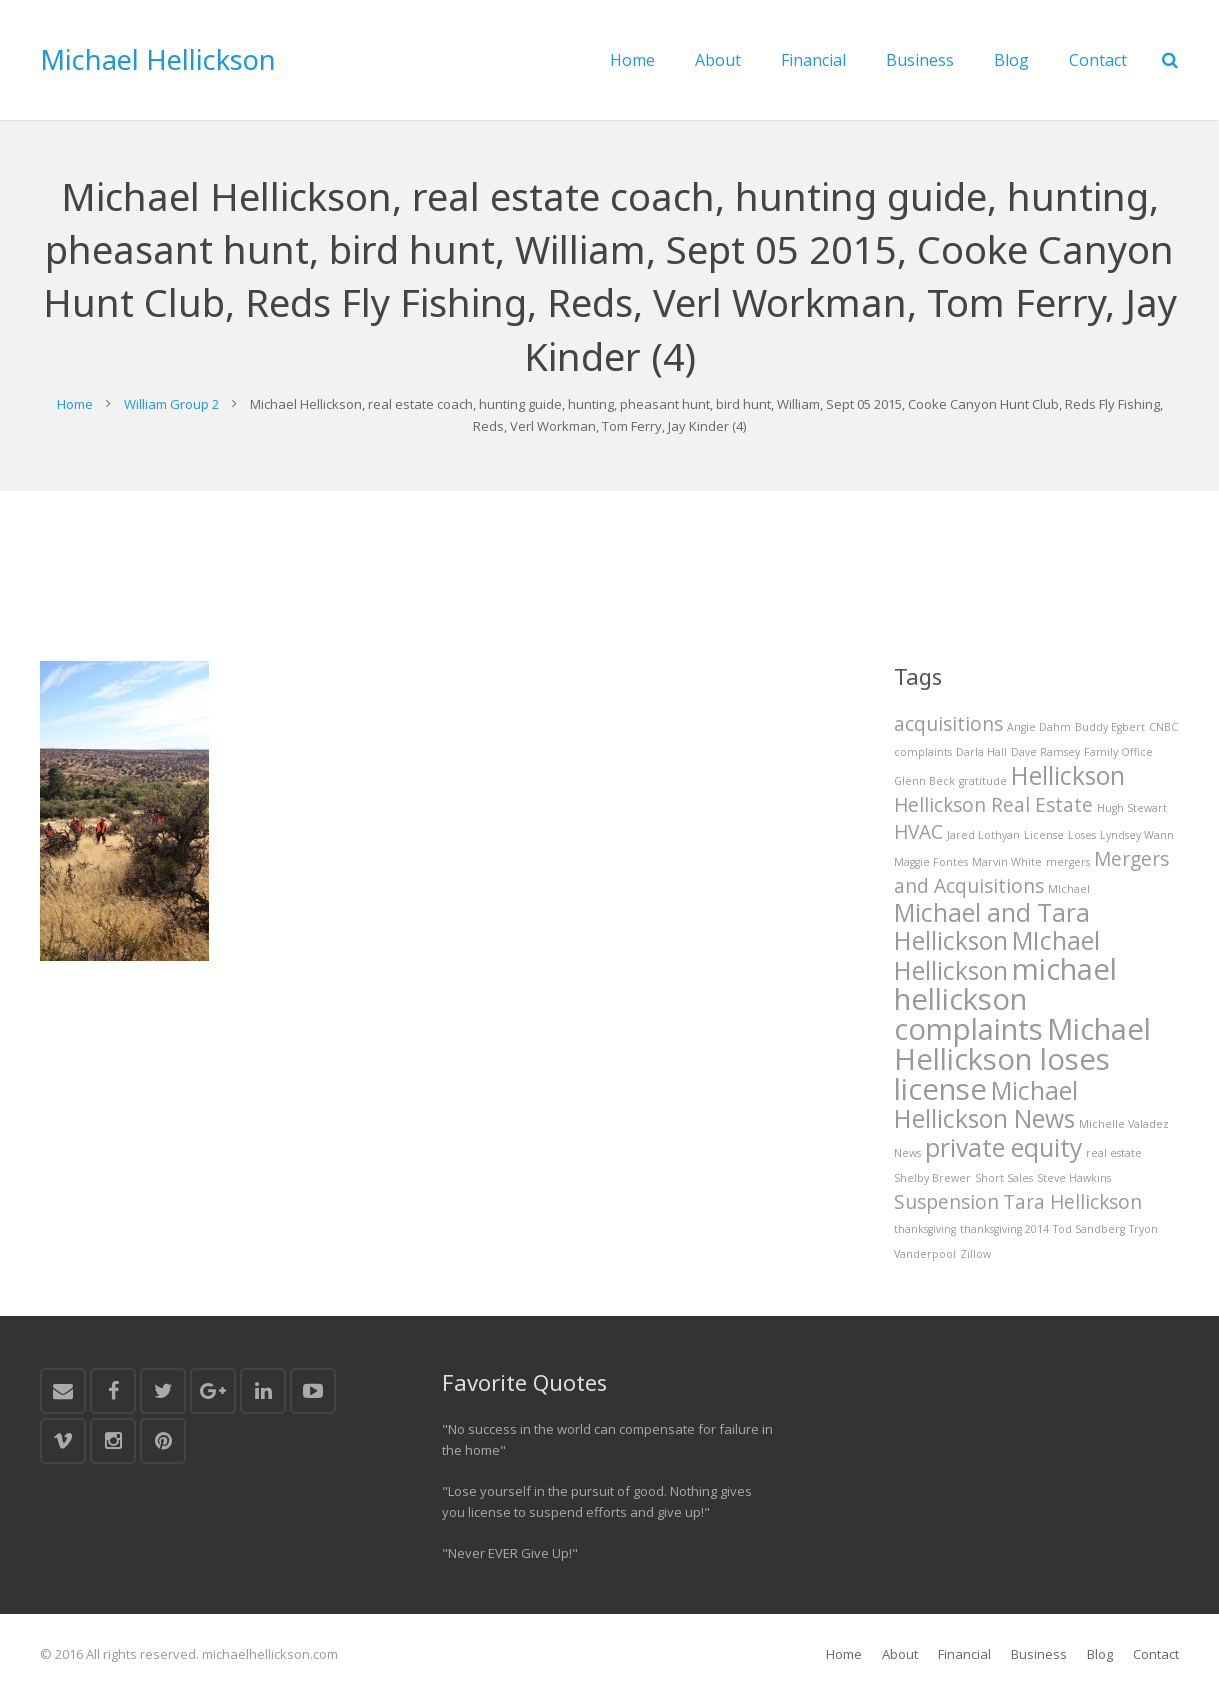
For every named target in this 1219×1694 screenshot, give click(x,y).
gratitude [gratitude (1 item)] (983, 781)
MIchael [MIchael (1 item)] (1069, 889)
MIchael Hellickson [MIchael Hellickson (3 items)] (997, 955)
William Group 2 (171, 404)
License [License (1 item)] (1044, 835)
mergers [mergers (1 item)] (1068, 862)
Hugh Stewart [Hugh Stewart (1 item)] (1132, 808)
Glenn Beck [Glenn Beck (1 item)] (924, 781)
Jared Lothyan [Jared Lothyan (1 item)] (983, 835)
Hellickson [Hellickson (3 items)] (1068, 775)
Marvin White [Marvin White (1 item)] (1007, 862)
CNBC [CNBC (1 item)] (1163, 727)
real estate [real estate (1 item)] (1114, 1153)
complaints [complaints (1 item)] (923, 752)
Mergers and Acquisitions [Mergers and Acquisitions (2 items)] (1031, 872)
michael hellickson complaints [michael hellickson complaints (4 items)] (1005, 999)
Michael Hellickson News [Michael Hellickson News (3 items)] (986, 1104)
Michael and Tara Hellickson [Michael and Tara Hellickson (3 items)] (992, 926)
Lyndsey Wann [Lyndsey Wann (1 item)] (1137, 835)
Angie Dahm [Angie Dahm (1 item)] (1039, 727)
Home (75, 404)
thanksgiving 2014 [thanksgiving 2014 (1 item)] (1004, 1229)
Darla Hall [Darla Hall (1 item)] (981, 752)
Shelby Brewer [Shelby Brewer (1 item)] (932, 1178)
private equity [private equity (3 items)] (1003, 1147)
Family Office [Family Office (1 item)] (1118, 752)
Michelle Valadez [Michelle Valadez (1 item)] (1124, 1124)
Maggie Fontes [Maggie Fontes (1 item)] (931, 862)
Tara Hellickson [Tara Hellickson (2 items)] (1072, 1202)
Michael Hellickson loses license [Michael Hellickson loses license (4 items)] (1022, 1059)
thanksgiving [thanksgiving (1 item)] (925, 1229)
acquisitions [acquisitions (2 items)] (948, 724)
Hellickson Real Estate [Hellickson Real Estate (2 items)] (993, 805)
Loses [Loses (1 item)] (1082, 835)
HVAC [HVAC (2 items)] (918, 832)
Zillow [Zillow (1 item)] (975, 1254)
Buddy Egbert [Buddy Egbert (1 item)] (1110, 727)
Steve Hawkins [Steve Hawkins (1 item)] (1074, 1178)
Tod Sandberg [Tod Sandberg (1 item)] (1089, 1229)
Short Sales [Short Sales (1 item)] (1004, 1178)
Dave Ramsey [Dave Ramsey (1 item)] (1045, 752)
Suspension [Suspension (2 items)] (946, 1202)
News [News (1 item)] (907, 1153)
